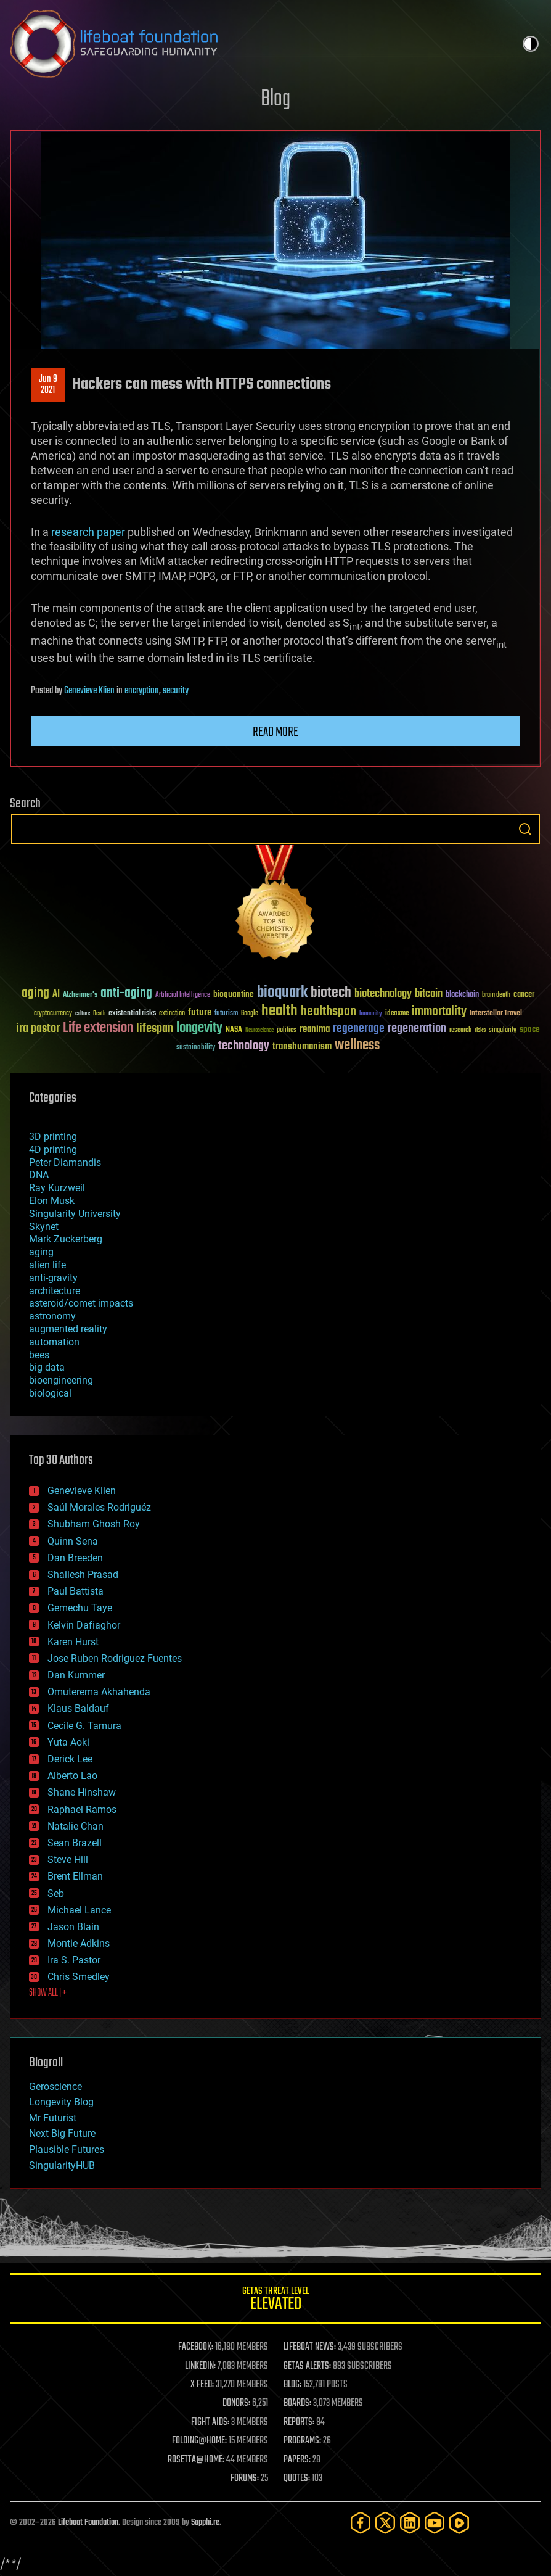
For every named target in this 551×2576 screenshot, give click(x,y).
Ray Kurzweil (57, 1188)
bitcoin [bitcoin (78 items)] (429, 994)
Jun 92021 (48, 385)
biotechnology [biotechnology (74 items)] (383, 994)
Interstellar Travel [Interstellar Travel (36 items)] (496, 1013)
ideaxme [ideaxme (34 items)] (397, 1014)
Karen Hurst (73, 1642)
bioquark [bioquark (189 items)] (282, 993)
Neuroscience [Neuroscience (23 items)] (259, 1031)
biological (50, 1393)
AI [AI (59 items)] (56, 995)
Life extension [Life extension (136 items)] (98, 1028)
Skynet (44, 1226)
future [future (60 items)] (199, 1012)
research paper (88, 532)
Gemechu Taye (79, 1608)
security (176, 691)
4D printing (53, 1149)
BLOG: (292, 2385)
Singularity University (75, 1214)
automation (54, 1342)
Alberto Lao (72, 1775)
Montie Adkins (78, 1943)
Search (525, 829)
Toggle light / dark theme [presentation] (531, 44)
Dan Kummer (76, 1675)
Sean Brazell (74, 1843)
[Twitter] (385, 2522)
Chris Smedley (78, 1977)
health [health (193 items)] (279, 1011)
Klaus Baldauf (78, 1708)
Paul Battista (75, 1591)
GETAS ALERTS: (307, 2366)
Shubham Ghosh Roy (93, 1524)
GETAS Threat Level (275, 2301)
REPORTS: (299, 2422)
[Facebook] (360, 2522)
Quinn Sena (72, 1541)
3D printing (53, 1136)
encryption (141, 691)
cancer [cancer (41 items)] (523, 995)
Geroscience (55, 2086)
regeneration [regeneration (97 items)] (417, 1029)
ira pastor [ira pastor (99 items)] (38, 1029)
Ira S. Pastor (73, 1960)
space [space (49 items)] (530, 1029)
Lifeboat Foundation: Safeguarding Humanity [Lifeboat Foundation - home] (245, 44)
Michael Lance (79, 1910)
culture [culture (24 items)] (82, 1013)
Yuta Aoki (68, 1742)
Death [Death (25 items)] (99, 1013)
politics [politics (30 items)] (286, 1030)
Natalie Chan (75, 1826)
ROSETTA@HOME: (196, 2460)
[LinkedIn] (410, 2522)
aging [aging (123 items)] (35, 993)
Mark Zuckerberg (65, 1239)
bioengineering (61, 1380)
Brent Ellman (75, 1876)
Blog (275, 99)
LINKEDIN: (200, 2366)
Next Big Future (62, 2133)
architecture (54, 1291)
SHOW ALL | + (48, 1993)
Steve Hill (67, 1859)
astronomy (52, 1316)
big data (47, 1367)
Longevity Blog (61, 2102)
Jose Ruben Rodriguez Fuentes (114, 1658)
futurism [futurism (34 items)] (226, 1014)
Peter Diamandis (65, 1162)
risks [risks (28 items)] (480, 1030)
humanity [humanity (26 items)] (370, 1014)
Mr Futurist (52, 2118)
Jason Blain (73, 1927)
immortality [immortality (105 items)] (439, 1011)
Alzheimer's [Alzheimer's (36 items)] (80, 995)
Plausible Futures (66, 2149)
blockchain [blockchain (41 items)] (462, 995)
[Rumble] (459, 2522)
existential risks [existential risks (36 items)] (132, 1013)
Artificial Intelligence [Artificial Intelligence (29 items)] (182, 995)
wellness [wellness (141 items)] (357, 1046)
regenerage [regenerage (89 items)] (359, 1029)
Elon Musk (52, 1201)
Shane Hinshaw (81, 1792)
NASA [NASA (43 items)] (234, 1030)
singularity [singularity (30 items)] (502, 1030)
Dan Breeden (75, 1558)
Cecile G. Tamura (84, 1726)
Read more (275, 732)
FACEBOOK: (195, 2347)
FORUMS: (245, 2479)
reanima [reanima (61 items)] (315, 1029)
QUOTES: (297, 2479)
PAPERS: (297, 2460)
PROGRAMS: (302, 2441)
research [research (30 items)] (460, 1030)
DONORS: (236, 2403)
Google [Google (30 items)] (249, 1014)
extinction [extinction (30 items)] (172, 1014)
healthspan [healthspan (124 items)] (328, 1012)
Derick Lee (69, 1759)
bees (39, 1355)
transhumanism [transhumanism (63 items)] (302, 1046)
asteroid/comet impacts (81, 1303)
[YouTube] (434, 2522)
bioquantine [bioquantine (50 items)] (233, 994)
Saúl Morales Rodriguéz (99, 1507)
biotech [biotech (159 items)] (331, 993)
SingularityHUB (62, 2165)
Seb (55, 1893)
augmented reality (68, 1329)
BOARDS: (297, 2403)
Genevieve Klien (89, 691)
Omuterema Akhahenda (98, 1692)
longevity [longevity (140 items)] (199, 1028)
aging (41, 1252)
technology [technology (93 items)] (243, 1046)
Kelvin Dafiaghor (83, 1625)
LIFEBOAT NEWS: (310, 2347)
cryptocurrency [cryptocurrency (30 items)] (53, 1014)
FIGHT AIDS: (210, 2422)
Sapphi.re (205, 2523)
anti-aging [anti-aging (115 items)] (126, 993)
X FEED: (202, 2385)
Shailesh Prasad (82, 1574)
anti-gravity (53, 1278)
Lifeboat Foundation (88, 2523)
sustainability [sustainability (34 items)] (195, 1048)
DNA (39, 1175)
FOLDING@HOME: (199, 2441)
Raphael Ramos (81, 1809)
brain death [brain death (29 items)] (496, 995)
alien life (47, 1265)
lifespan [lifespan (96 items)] (154, 1029)
